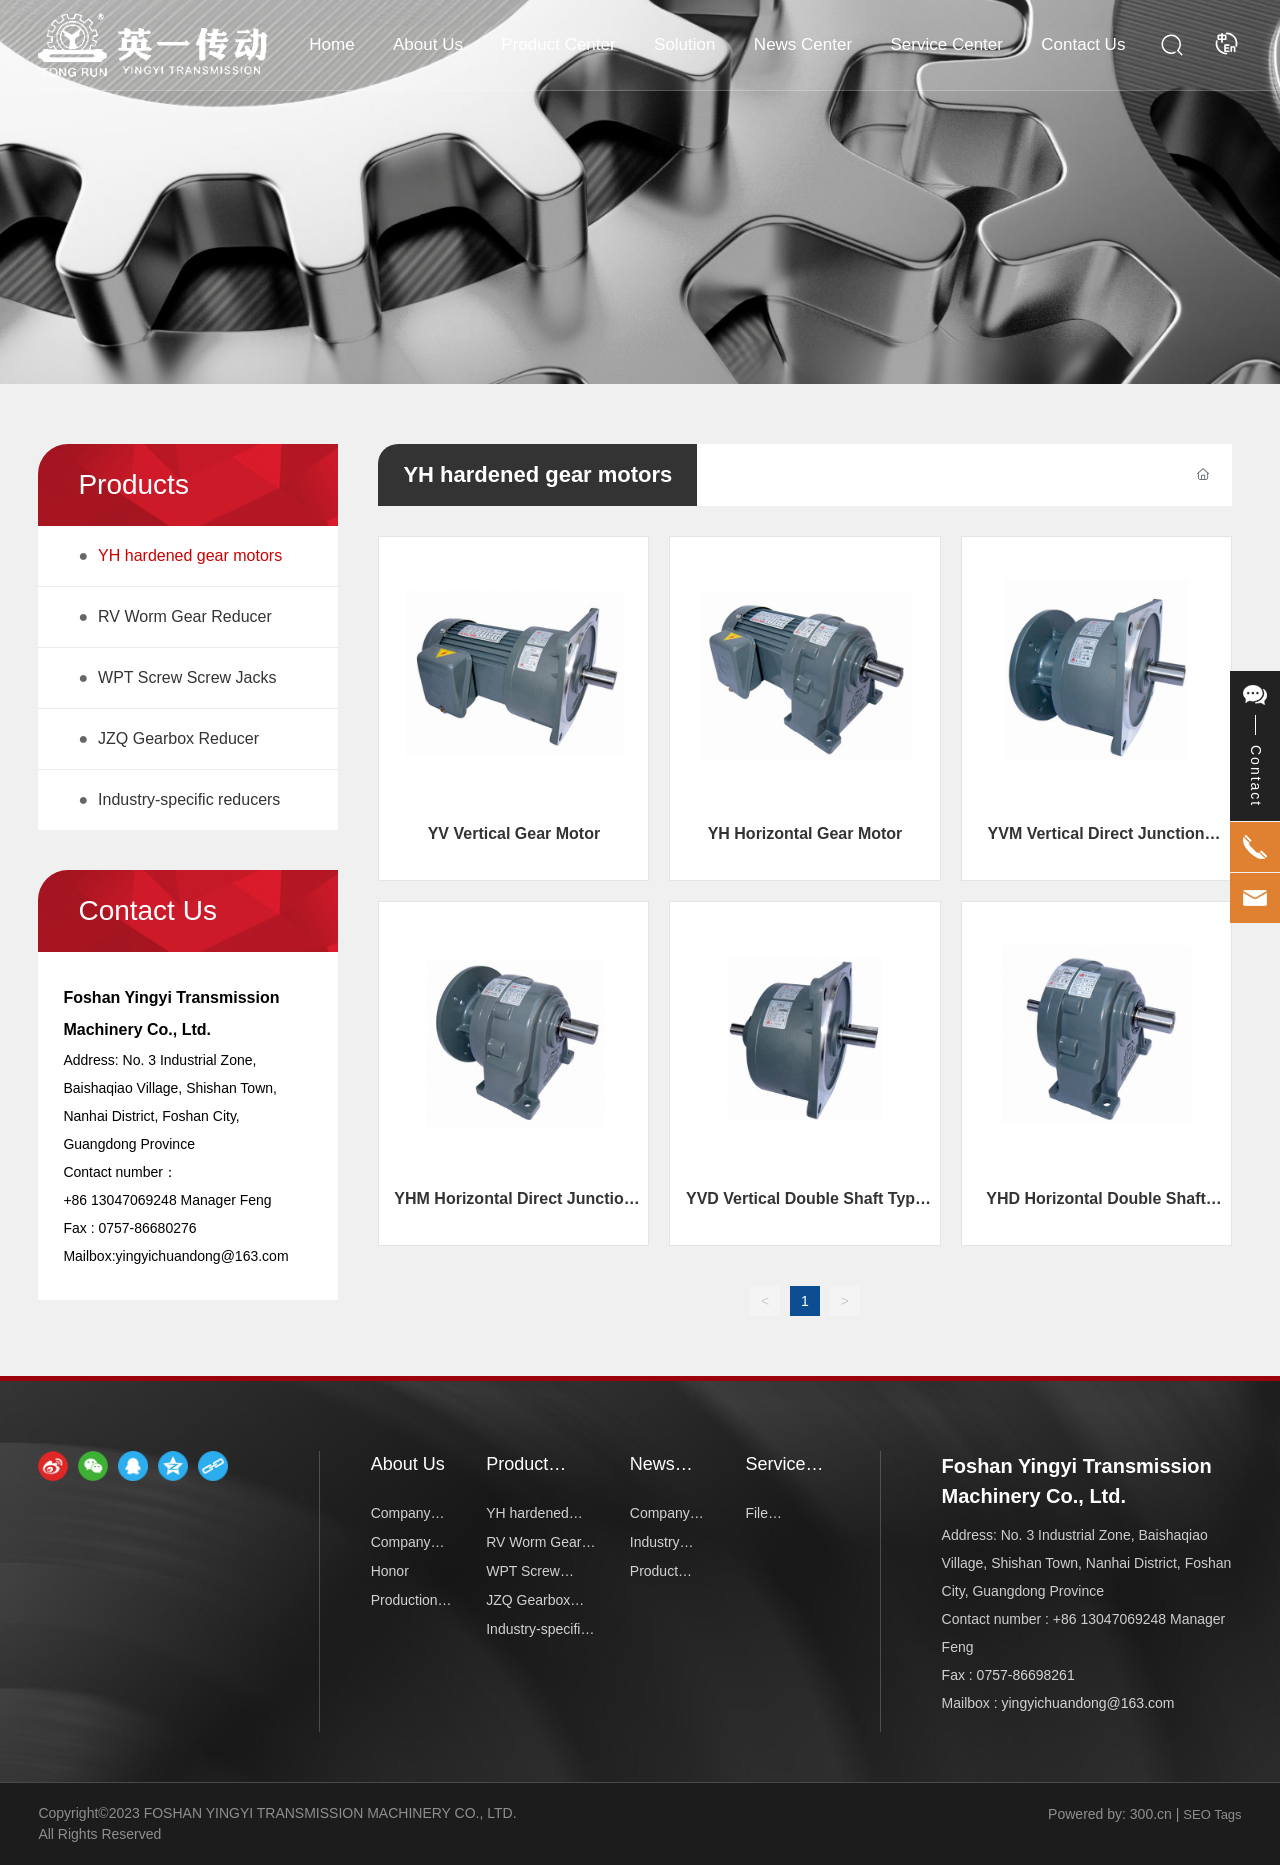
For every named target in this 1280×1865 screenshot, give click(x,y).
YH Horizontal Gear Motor (805, 833)
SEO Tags (1212, 1814)
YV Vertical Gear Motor (514, 833)
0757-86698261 (1026, 1675)
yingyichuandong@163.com (202, 1256)
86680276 (165, 1228)
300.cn (1151, 1814)
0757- (116, 1228)
